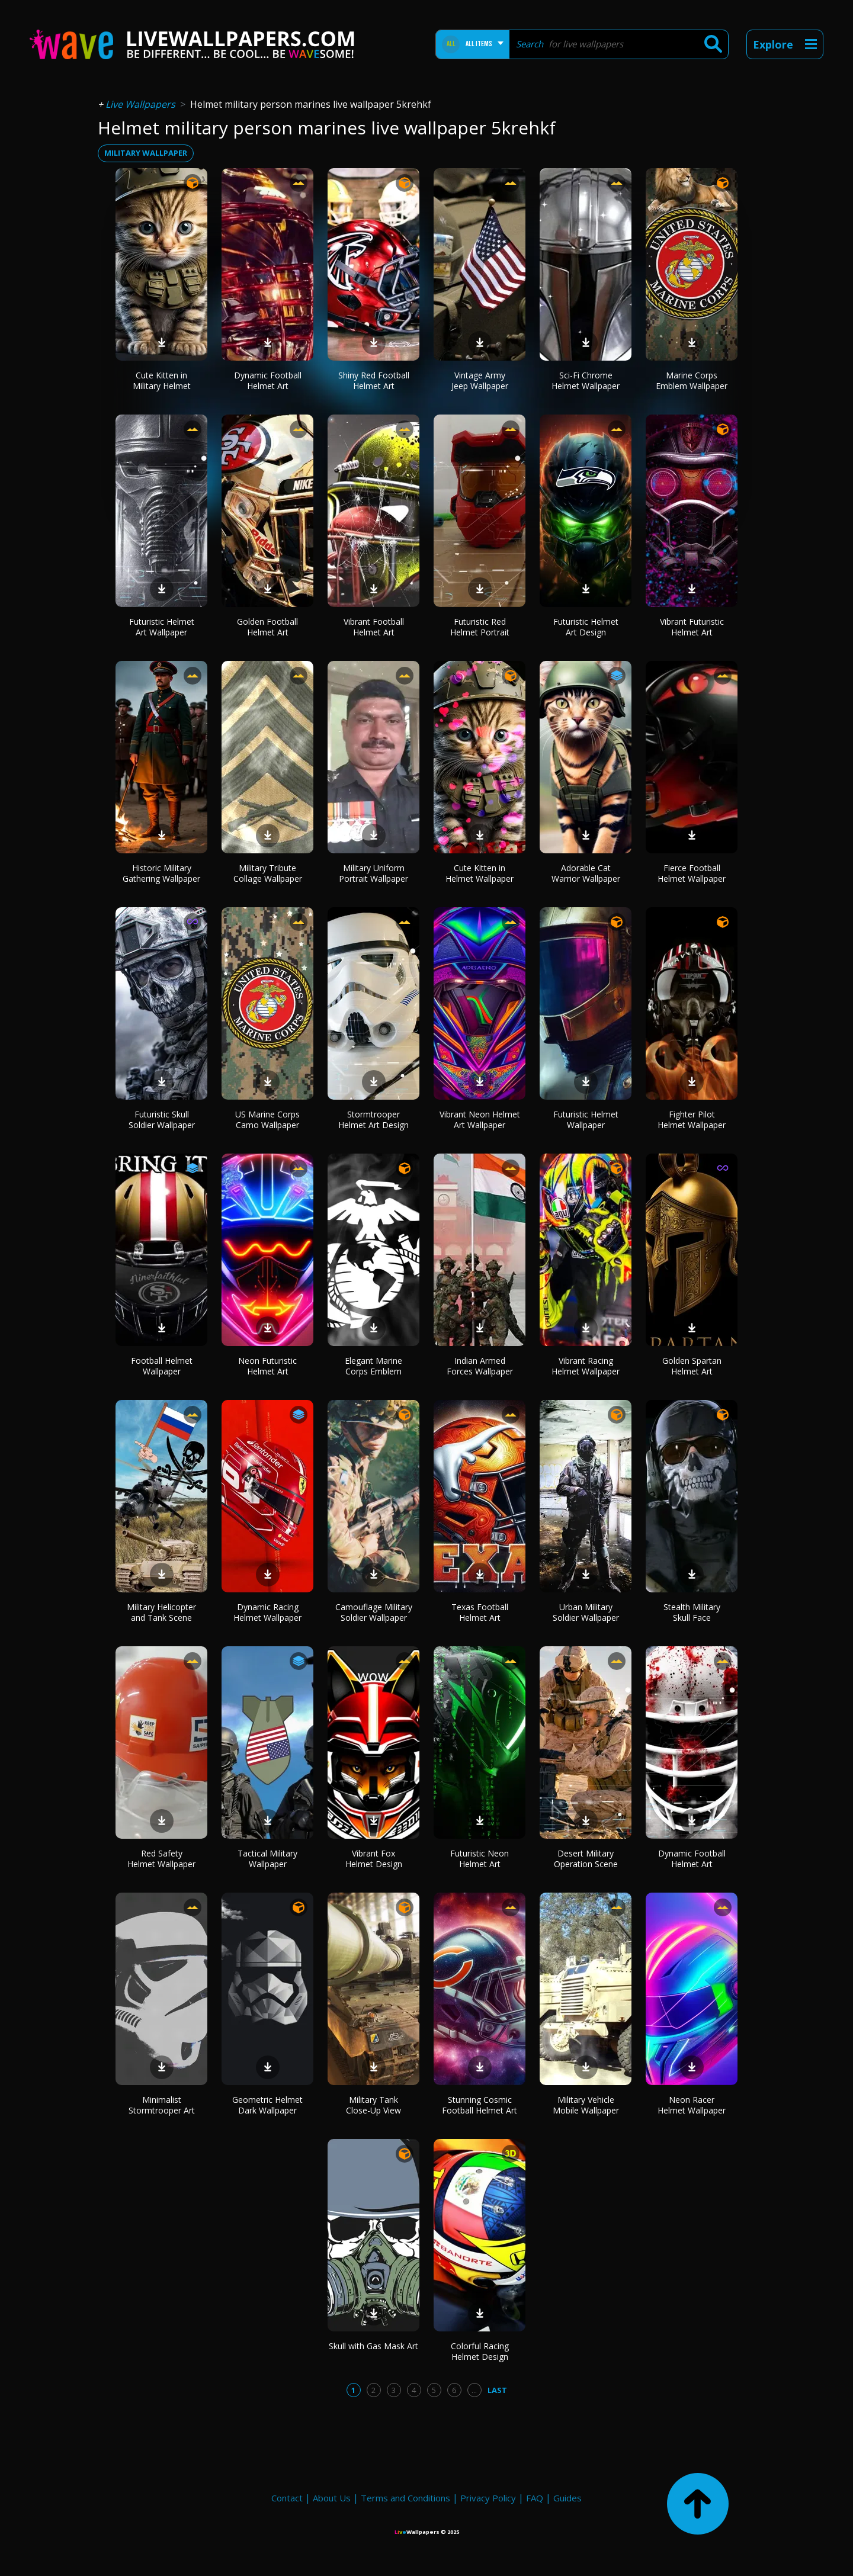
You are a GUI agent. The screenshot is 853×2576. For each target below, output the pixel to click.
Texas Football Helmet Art (479, 1612)
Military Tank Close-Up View (373, 2105)
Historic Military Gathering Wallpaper (161, 873)
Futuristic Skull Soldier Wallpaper (162, 1119)
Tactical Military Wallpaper (267, 1859)
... (474, 2390)
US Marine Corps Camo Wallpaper (267, 1119)
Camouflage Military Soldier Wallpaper (373, 1612)
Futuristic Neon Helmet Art (479, 1859)
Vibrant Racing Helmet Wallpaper (585, 1366)
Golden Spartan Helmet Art (691, 1366)
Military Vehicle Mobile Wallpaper (586, 2105)
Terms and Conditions (405, 2498)
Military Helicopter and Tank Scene (161, 1612)
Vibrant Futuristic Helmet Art (692, 627)
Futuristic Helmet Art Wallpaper (161, 627)
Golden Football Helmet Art (267, 627)
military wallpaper (145, 152)
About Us (332, 2498)
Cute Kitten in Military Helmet (162, 380)
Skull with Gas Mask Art (373, 2346)
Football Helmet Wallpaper (162, 1366)
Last (497, 2390)
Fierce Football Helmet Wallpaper (692, 873)
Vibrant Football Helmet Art (374, 627)
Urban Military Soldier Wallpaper (586, 1612)
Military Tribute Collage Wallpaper (267, 873)
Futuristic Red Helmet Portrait (479, 627)
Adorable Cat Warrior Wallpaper (585, 873)
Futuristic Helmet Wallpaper (585, 1119)
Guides (567, 2498)
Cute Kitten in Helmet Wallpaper (479, 873)
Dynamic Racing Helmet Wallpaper (267, 1612)
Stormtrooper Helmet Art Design (373, 1119)
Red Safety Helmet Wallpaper (161, 1859)
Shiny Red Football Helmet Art (373, 380)
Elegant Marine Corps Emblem (373, 1366)
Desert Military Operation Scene (586, 1859)
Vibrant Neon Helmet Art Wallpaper (480, 1119)
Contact (287, 2498)
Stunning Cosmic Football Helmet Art (479, 2105)
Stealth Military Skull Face (691, 1612)
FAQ (534, 2498)
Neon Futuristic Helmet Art (267, 1366)
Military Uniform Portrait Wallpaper (373, 873)
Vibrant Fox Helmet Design (373, 1859)
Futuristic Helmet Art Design (585, 627)
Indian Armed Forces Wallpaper (480, 1366)
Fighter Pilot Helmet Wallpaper (692, 1119)
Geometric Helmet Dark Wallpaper (267, 2105)
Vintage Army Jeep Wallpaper (479, 380)
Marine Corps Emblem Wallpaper (691, 380)
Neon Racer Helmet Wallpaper (692, 2105)
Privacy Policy (488, 2498)
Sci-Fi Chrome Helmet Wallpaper (585, 380)
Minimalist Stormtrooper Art (162, 2105)
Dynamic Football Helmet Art (268, 380)
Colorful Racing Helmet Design (480, 2351)
